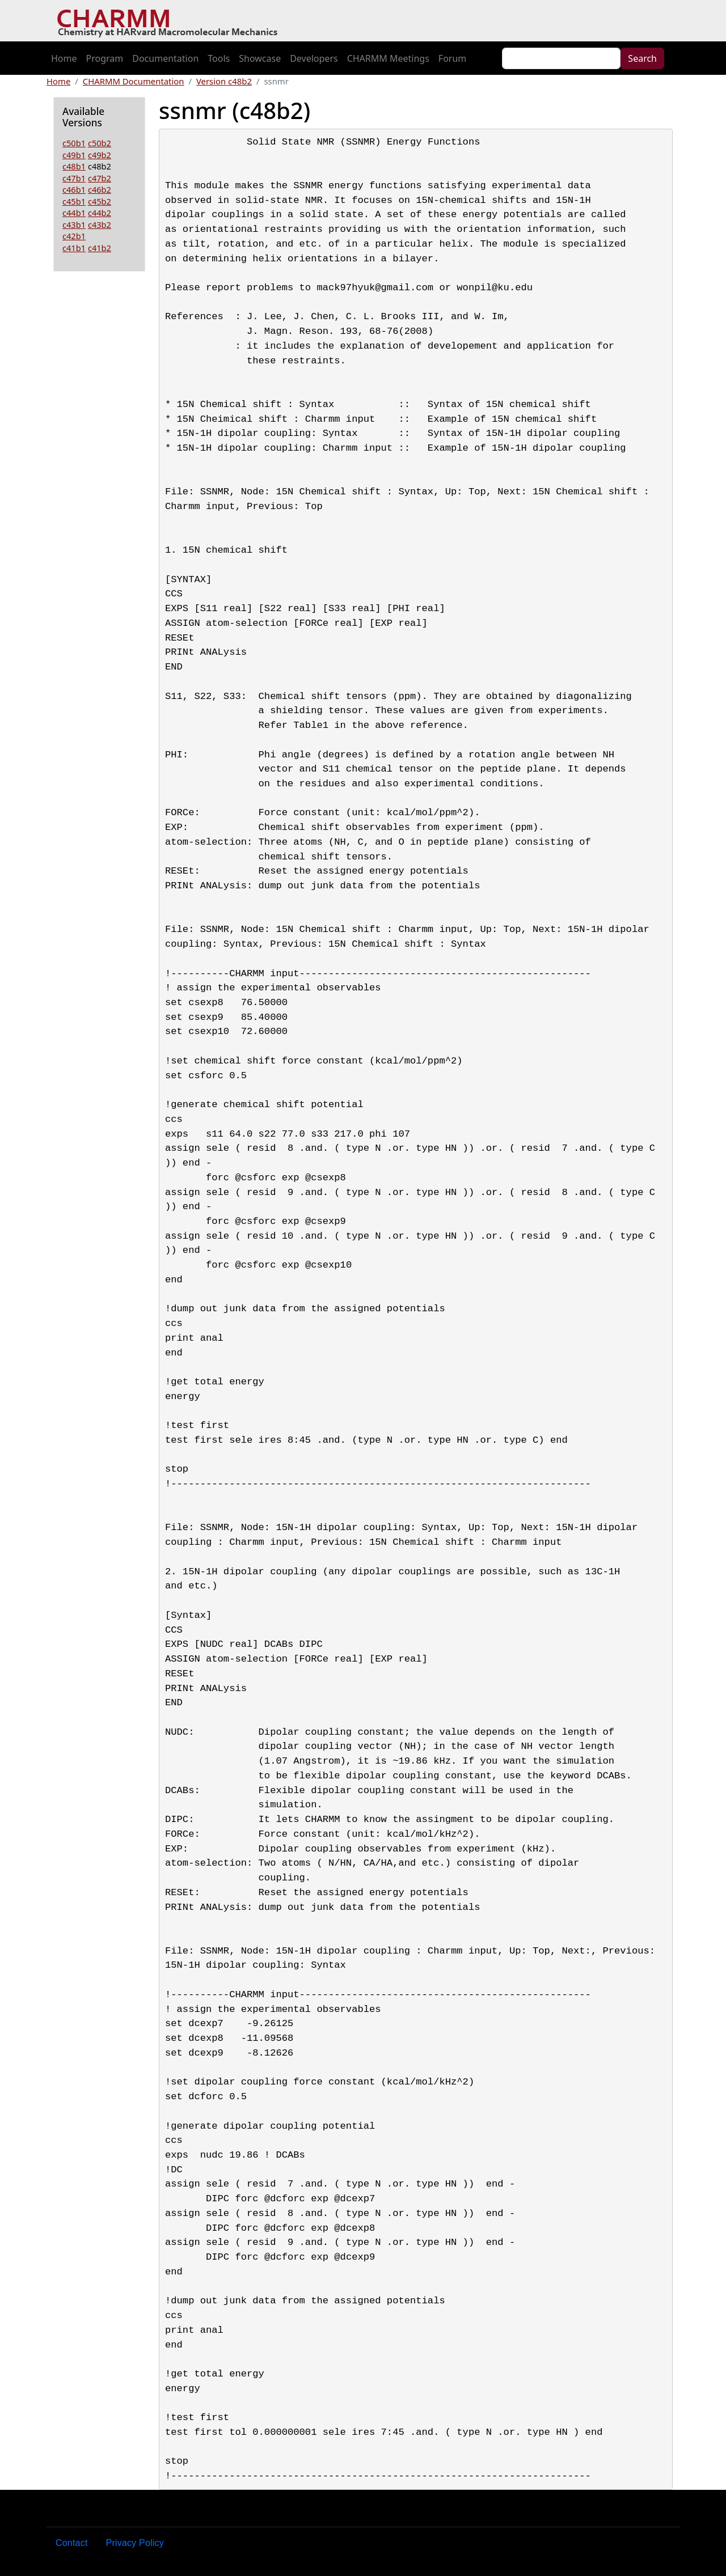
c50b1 (74, 143)
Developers (313, 58)
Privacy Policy (135, 2543)
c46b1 (74, 189)
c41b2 (99, 247)
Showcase (260, 58)
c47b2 (99, 178)
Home (64, 58)
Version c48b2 (224, 81)
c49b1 (74, 154)
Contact (72, 2543)
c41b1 (74, 247)
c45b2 (99, 201)
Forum (452, 58)
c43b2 (99, 224)
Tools (219, 58)
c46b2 (99, 189)
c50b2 (99, 143)
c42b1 (74, 236)
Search (642, 58)
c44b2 (99, 212)
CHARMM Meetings (388, 58)
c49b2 (99, 154)
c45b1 (74, 201)
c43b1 (74, 224)
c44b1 (74, 212)
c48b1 (74, 166)
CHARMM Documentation (133, 81)
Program (105, 58)
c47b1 (74, 178)
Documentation (165, 58)
